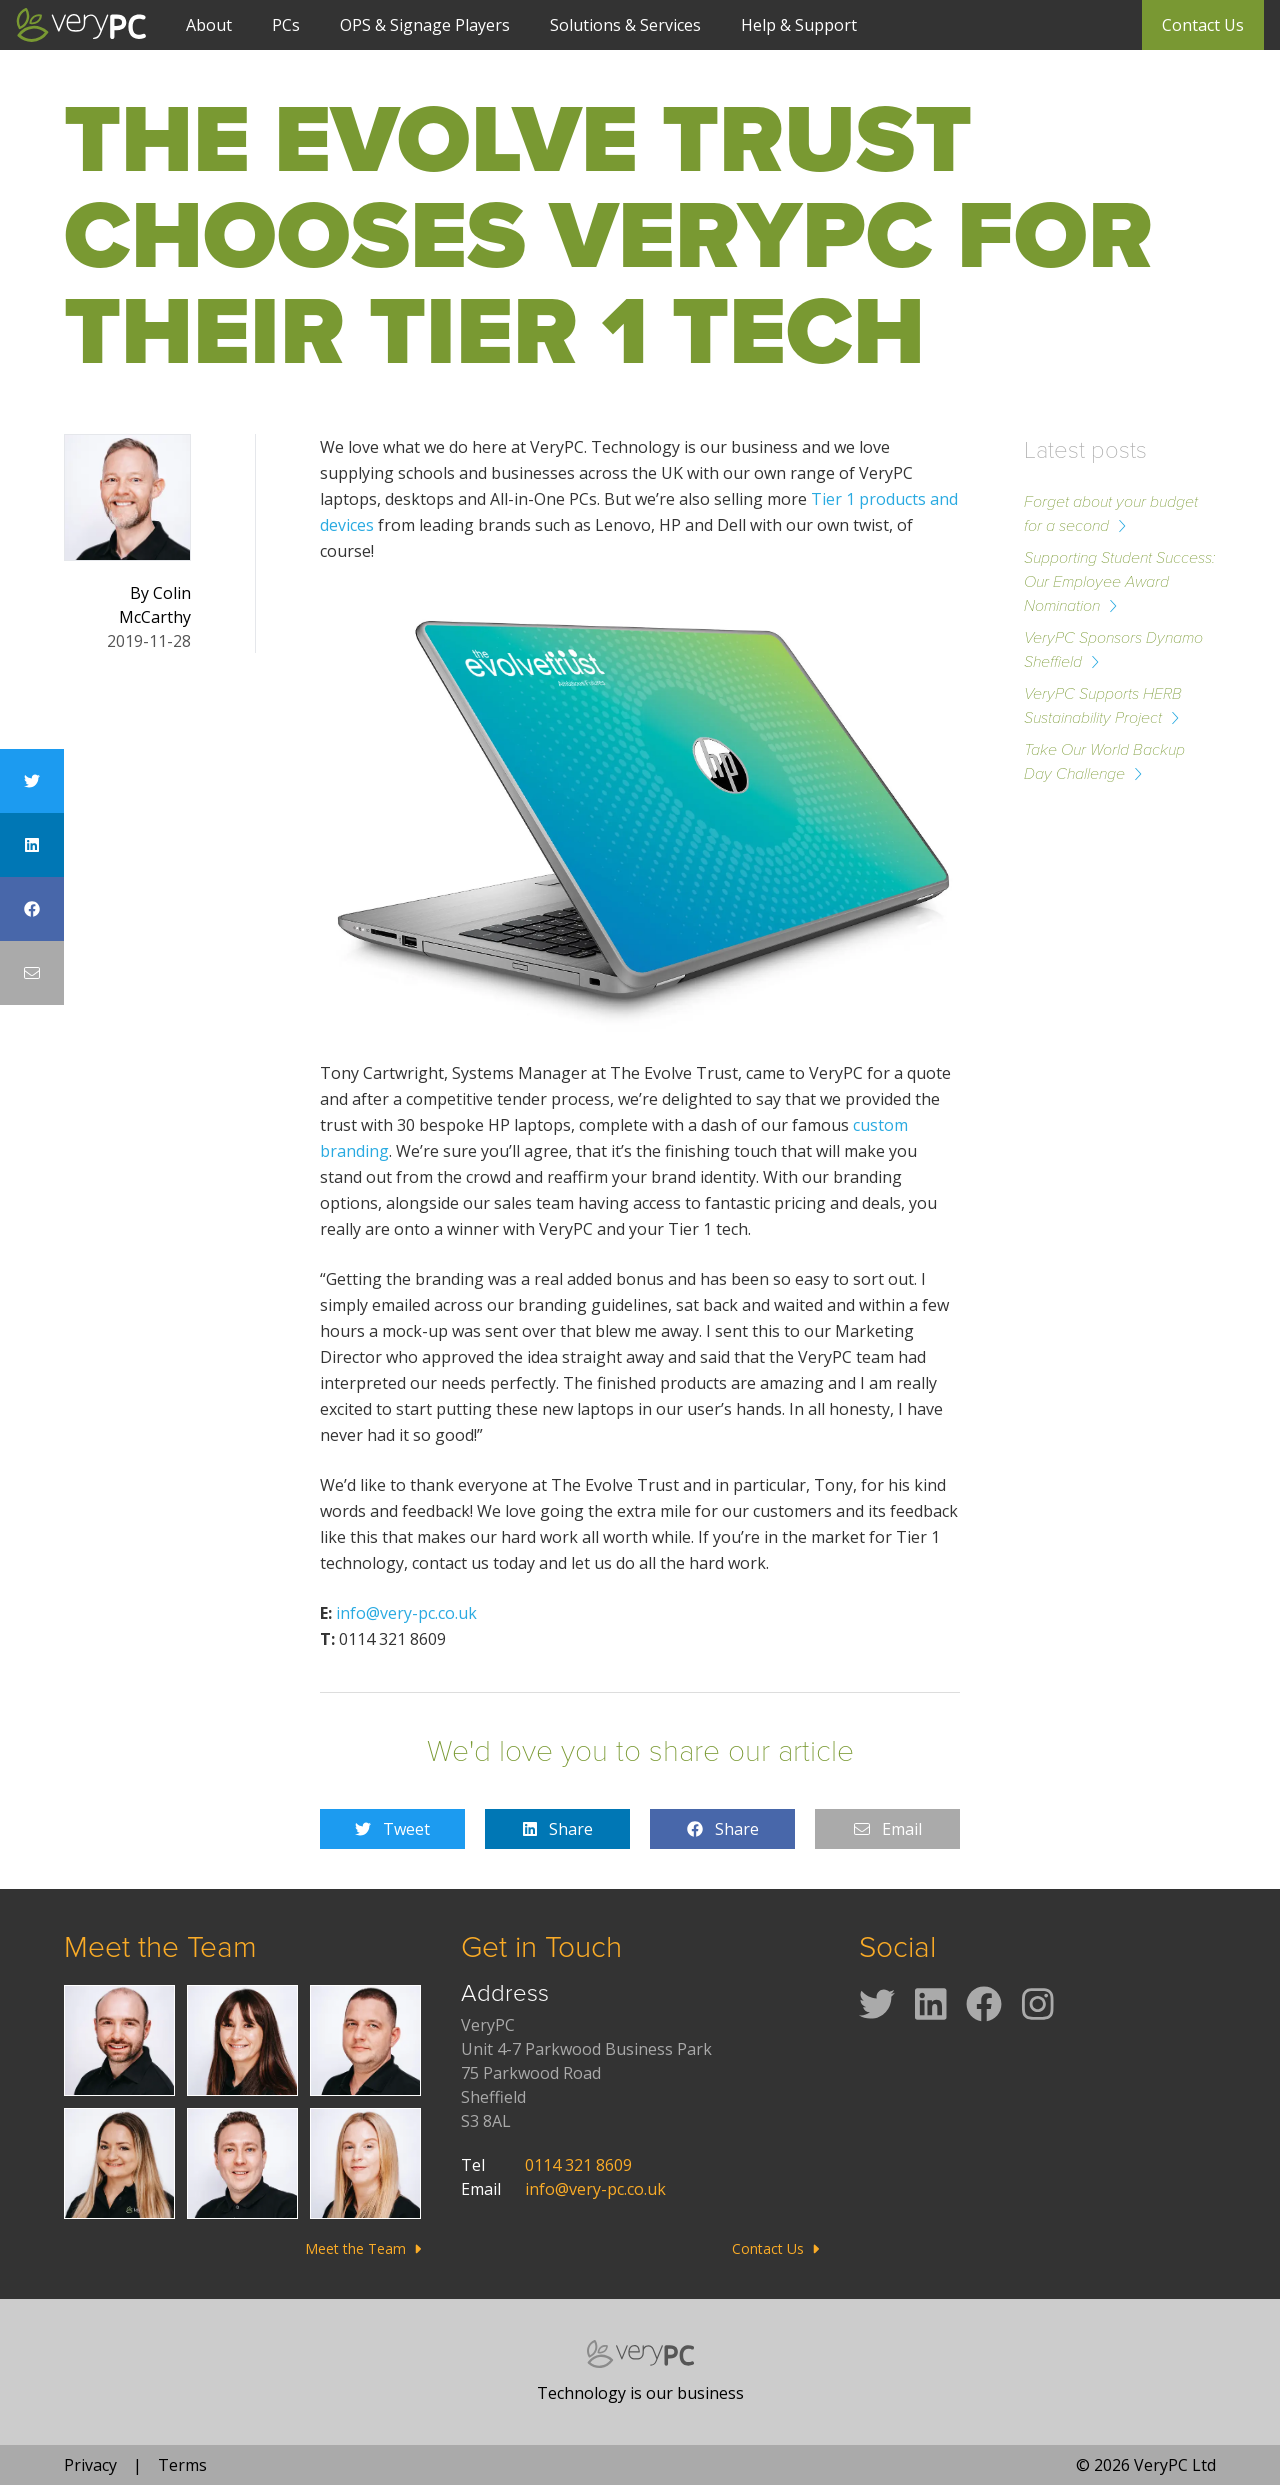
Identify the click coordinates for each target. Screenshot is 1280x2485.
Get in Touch (541, 1947)
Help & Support (799, 25)
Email (888, 1829)
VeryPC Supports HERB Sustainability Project (1103, 705)
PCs (286, 25)
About (209, 25)
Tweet (392, 1829)
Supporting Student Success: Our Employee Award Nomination (1119, 581)
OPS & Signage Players (425, 25)
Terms (182, 2465)
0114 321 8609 (578, 2165)
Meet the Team (160, 1947)
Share (558, 1829)
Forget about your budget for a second (1111, 513)
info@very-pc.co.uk (406, 1613)
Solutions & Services (625, 25)
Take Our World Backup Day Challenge (1104, 761)
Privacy (90, 2465)
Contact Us (1203, 25)
